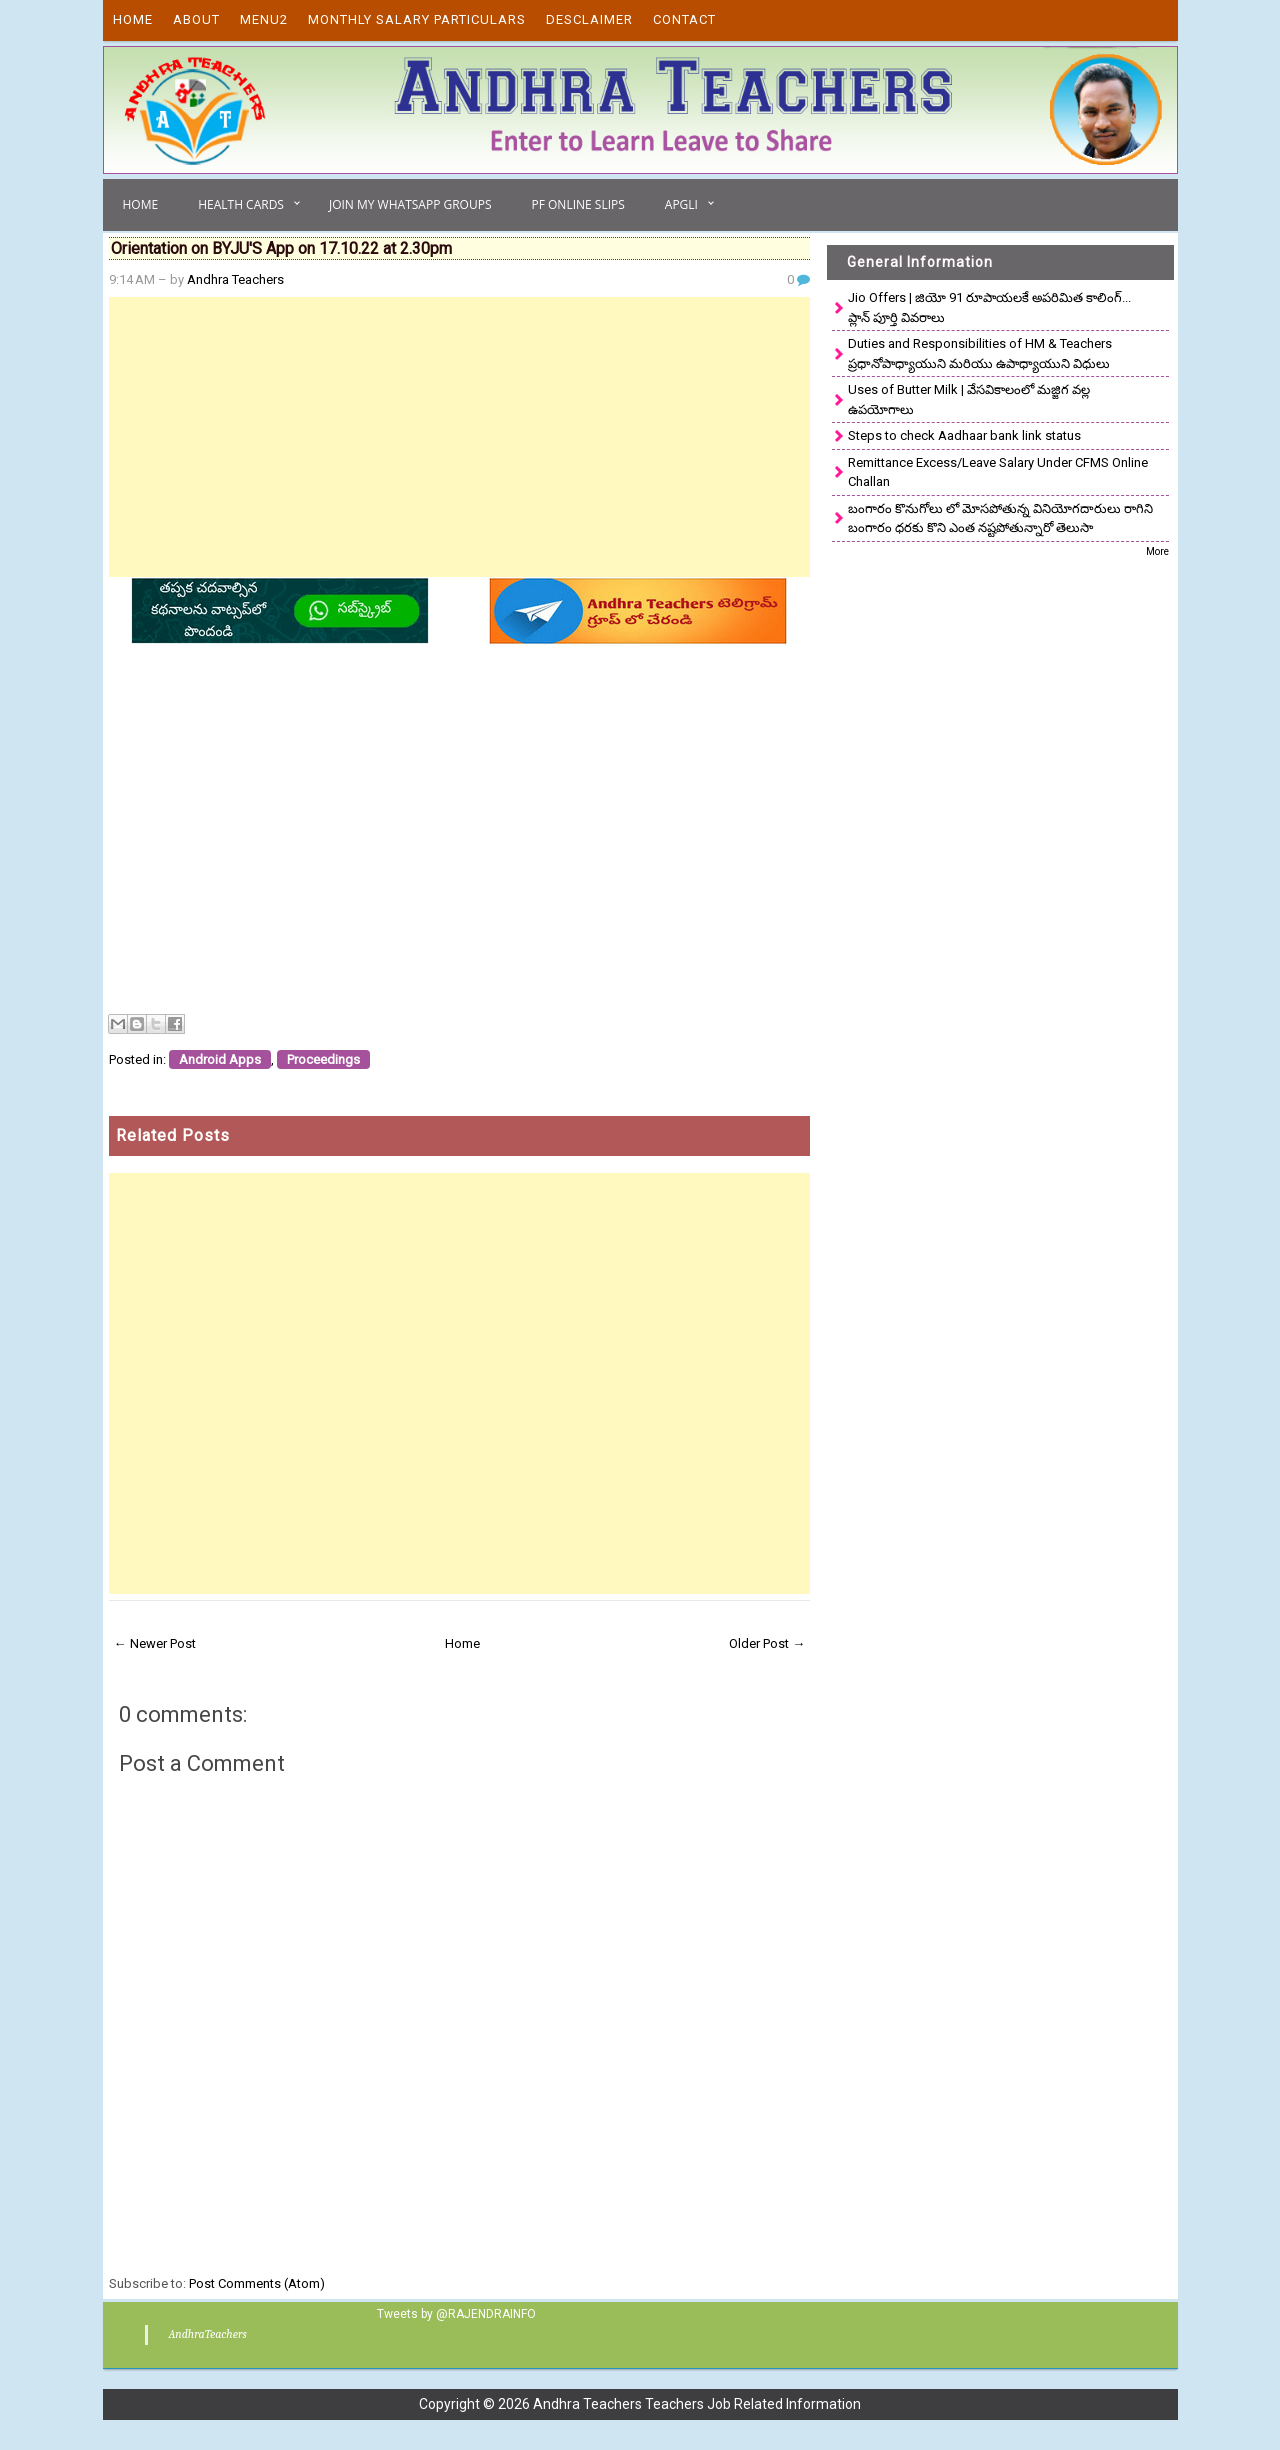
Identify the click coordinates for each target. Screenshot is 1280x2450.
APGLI (681, 204)
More (1157, 551)
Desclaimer (589, 19)
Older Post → (767, 1643)
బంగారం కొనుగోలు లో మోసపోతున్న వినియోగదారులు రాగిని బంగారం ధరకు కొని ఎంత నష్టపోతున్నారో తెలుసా (1000, 518)
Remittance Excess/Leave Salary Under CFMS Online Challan (998, 472)
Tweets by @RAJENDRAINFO (456, 2314)
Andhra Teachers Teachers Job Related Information (697, 2404)
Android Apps (220, 1059)
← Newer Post (155, 1643)
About (196, 19)
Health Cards (241, 204)
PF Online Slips (577, 204)
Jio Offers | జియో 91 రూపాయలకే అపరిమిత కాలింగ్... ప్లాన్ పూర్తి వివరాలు (989, 307)
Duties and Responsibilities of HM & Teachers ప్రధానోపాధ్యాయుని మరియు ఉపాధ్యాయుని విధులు (980, 353)
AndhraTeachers (207, 2334)
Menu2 (264, 19)
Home (133, 19)
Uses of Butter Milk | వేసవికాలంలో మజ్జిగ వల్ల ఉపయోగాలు (969, 399)
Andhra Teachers (235, 279)
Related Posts (173, 1135)
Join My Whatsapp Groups (410, 204)
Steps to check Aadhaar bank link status (964, 435)
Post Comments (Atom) (257, 2283)
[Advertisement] (460, 437)
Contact (684, 19)
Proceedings (323, 1059)
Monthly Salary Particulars (417, 19)
